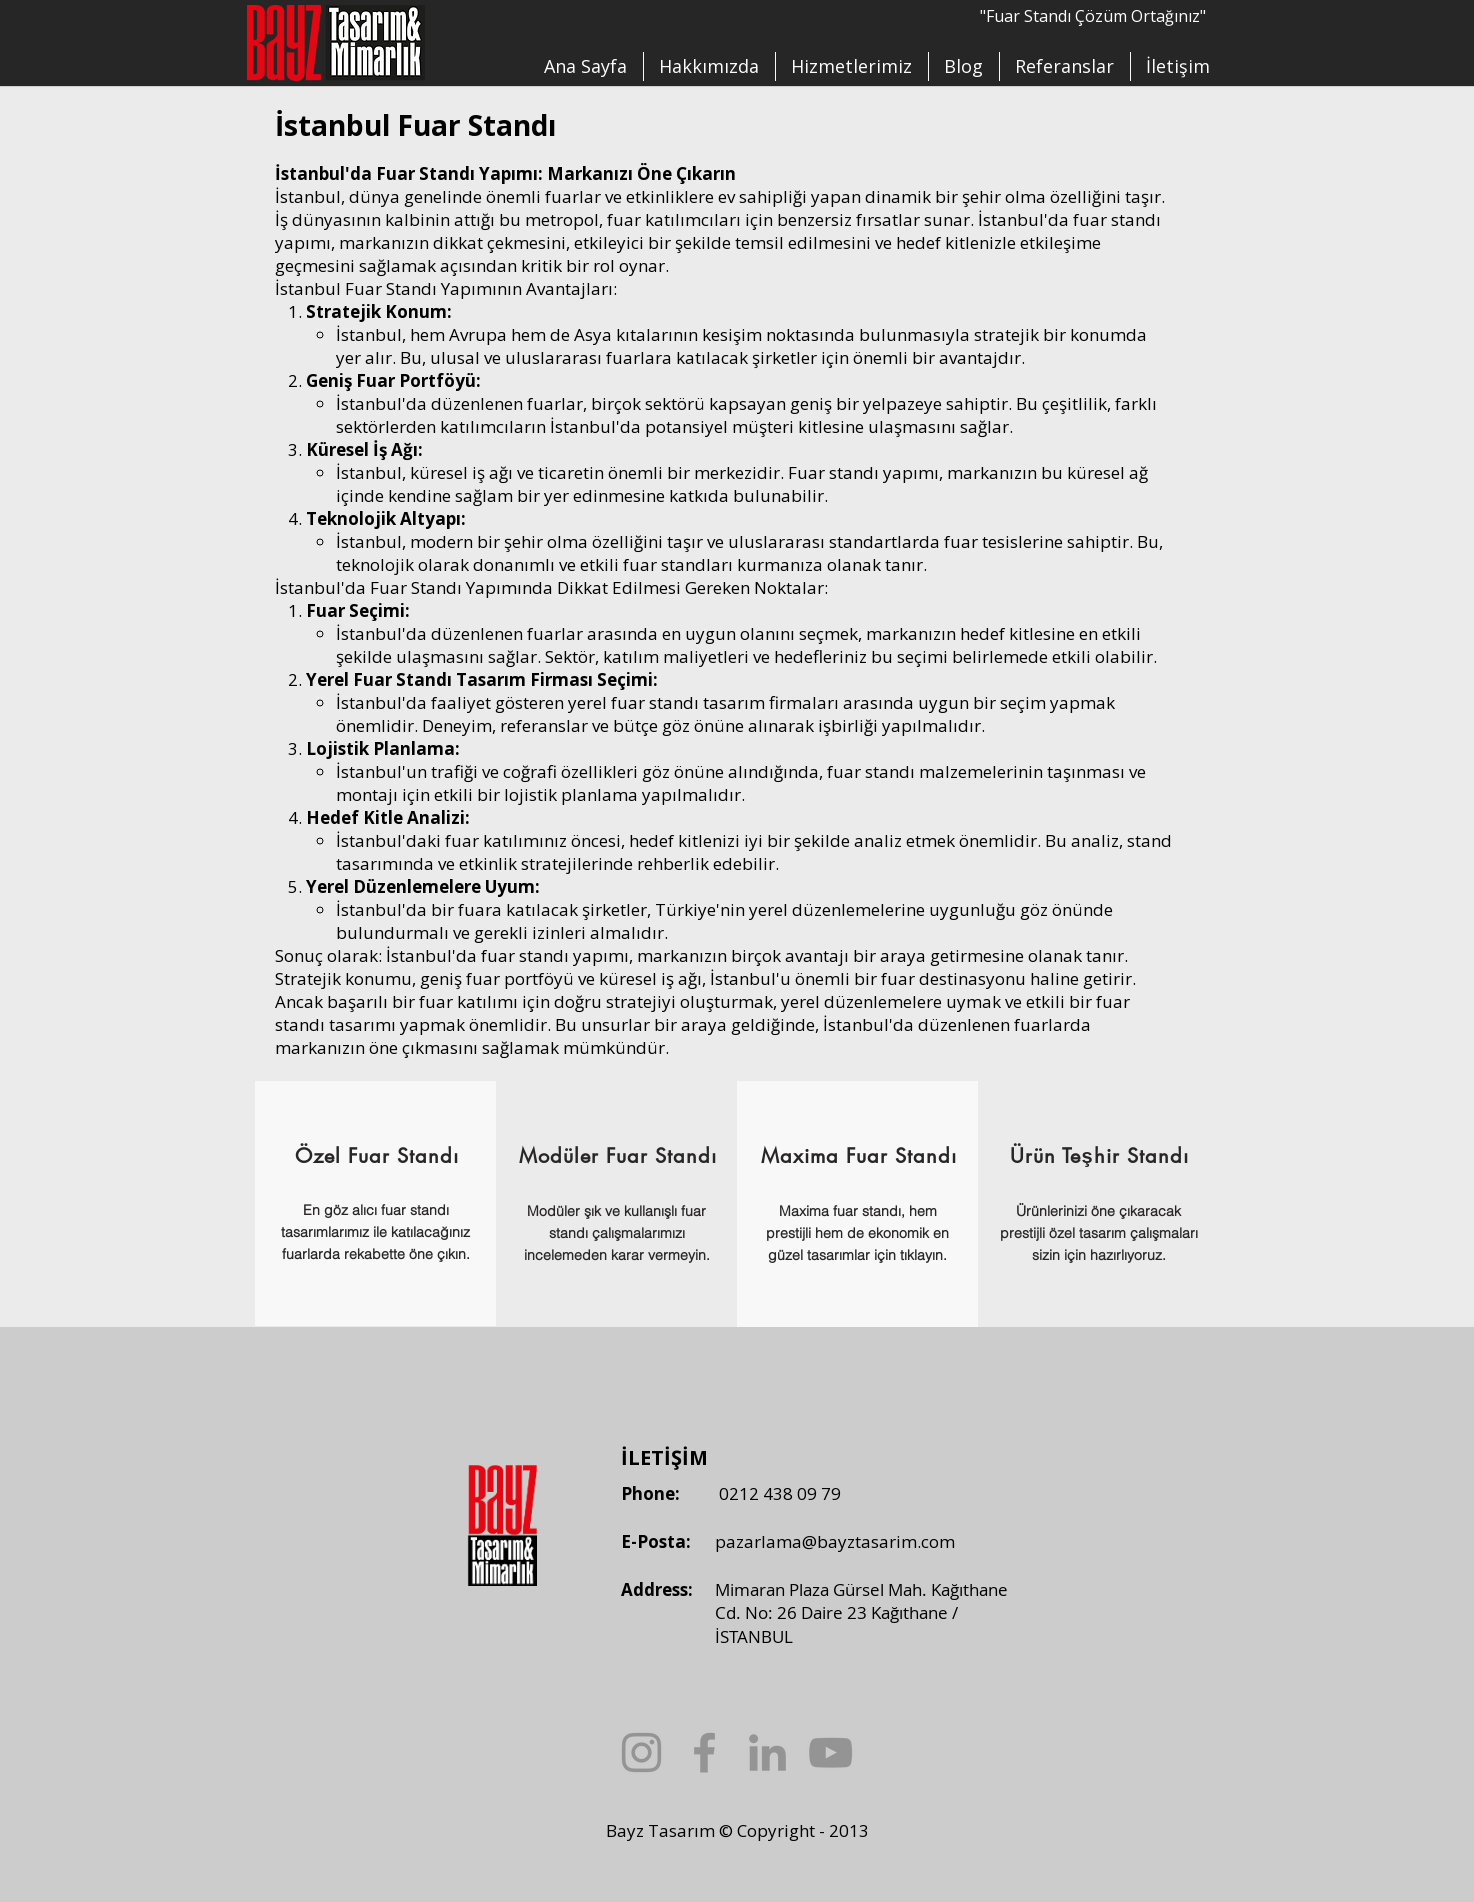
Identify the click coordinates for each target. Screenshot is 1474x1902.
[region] (375, 1203)
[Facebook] (704, 1752)
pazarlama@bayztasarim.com (835, 1541)
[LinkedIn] (767, 1752)
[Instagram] (641, 1752)
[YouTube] (830, 1752)
